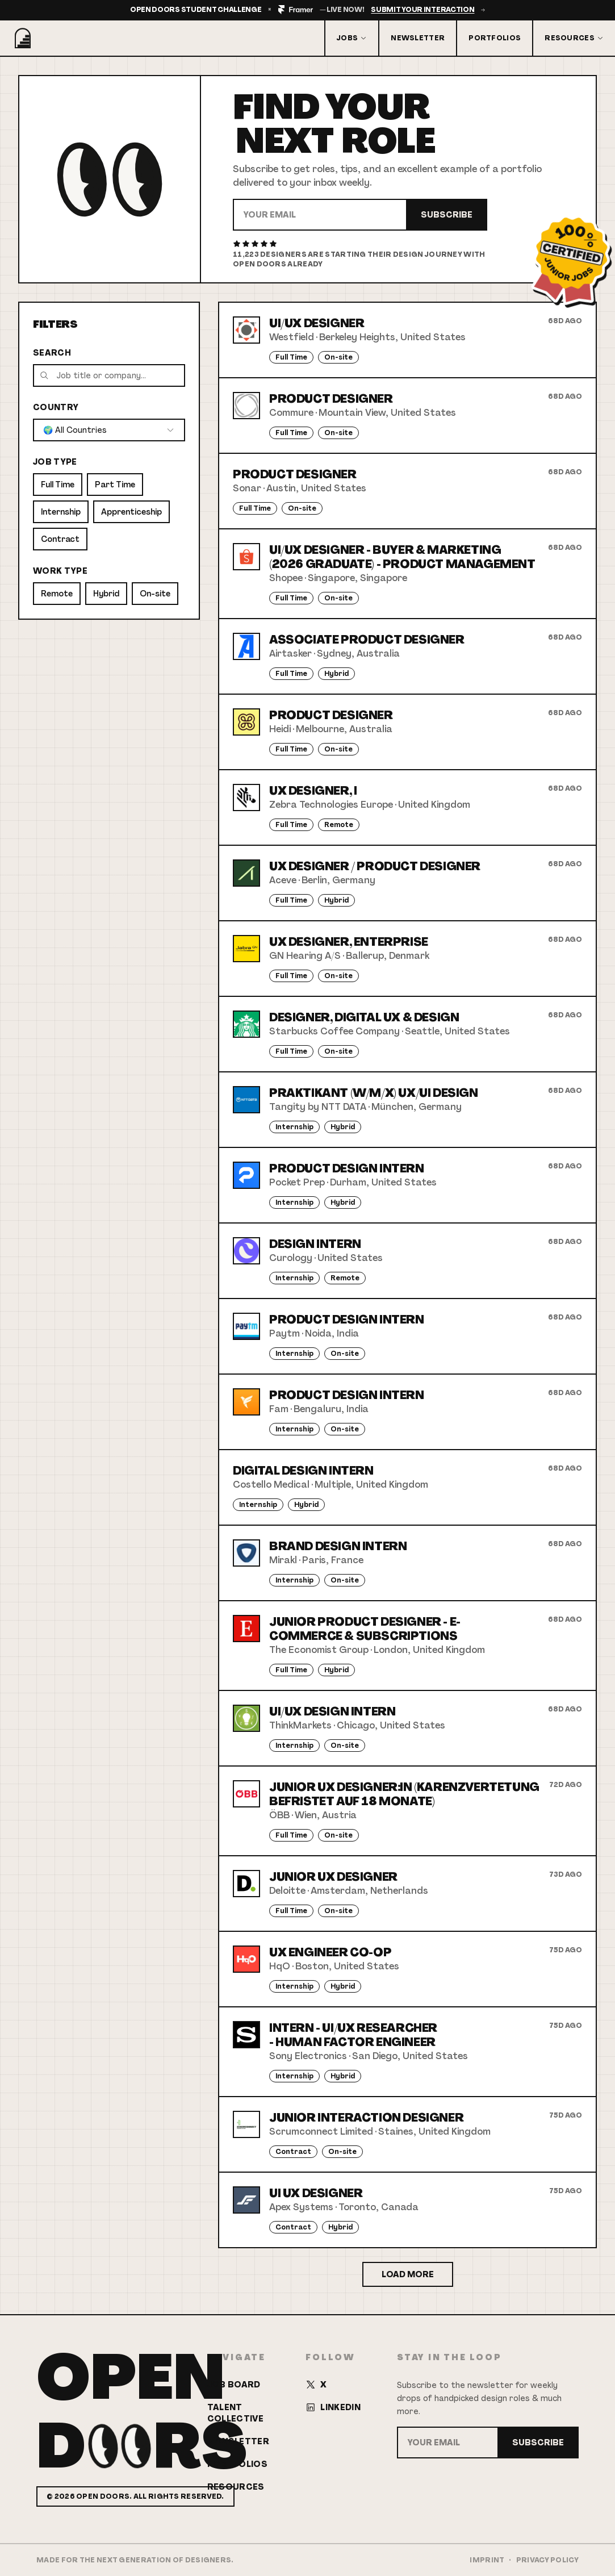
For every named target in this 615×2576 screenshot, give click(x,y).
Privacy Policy (547, 2560)
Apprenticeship (131, 512)
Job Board (234, 2384)
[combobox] (109, 430)
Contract (60, 539)
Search (52, 353)
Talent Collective (235, 2413)
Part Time (115, 484)
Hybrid (106, 593)
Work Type (60, 571)
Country (55, 407)
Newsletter (418, 38)
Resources (574, 38)
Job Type (55, 462)
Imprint (487, 2560)
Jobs (352, 38)
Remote (57, 593)
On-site (155, 593)
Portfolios (494, 38)
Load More (408, 2274)
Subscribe (446, 215)
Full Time (57, 484)
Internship (61, 512)
